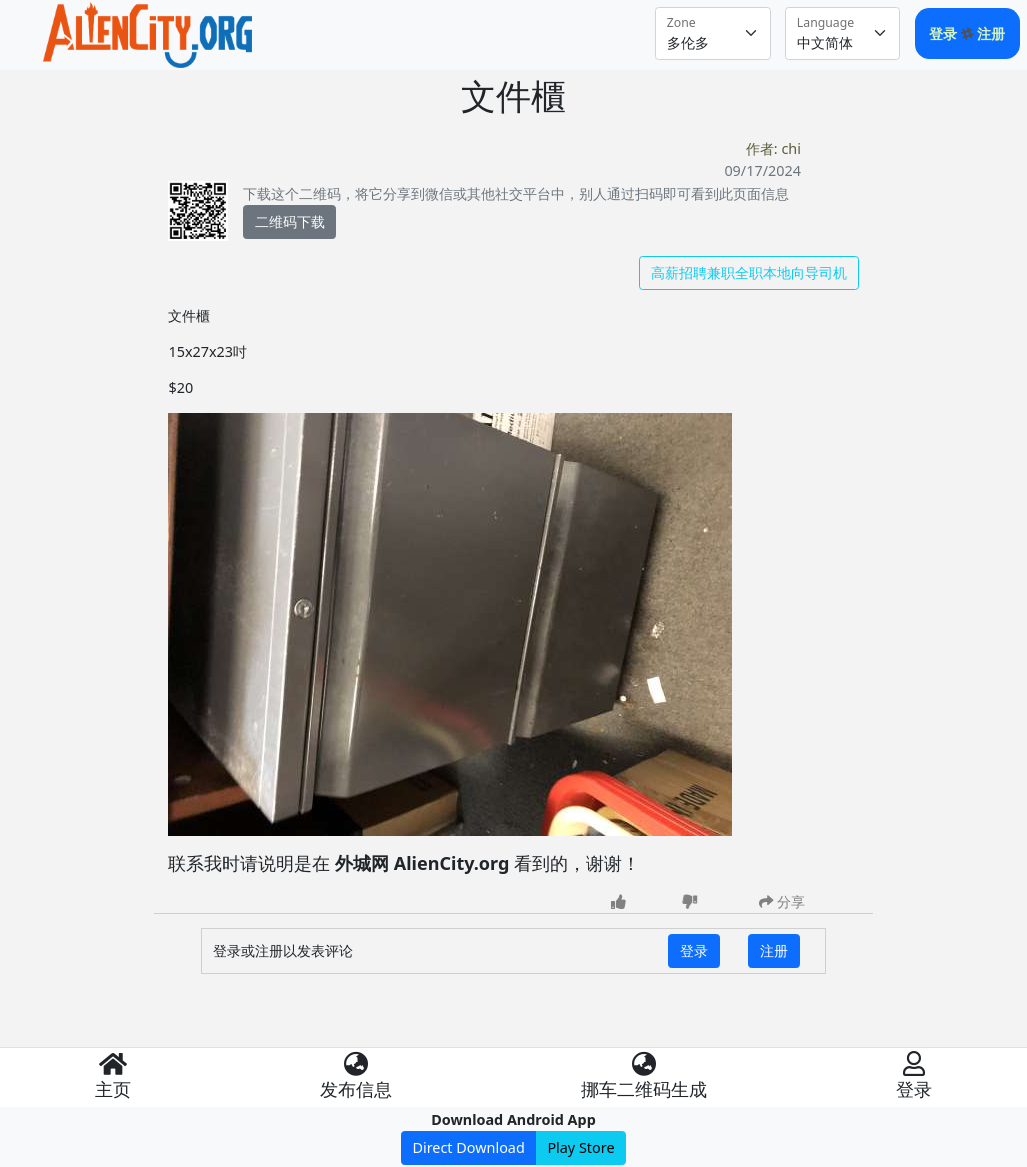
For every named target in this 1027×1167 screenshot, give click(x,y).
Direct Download (468, 1147)
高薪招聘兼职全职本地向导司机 (749, 272)
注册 (991, 33)
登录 (945, 33)
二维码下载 (290, 221)
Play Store (580, 1147)
